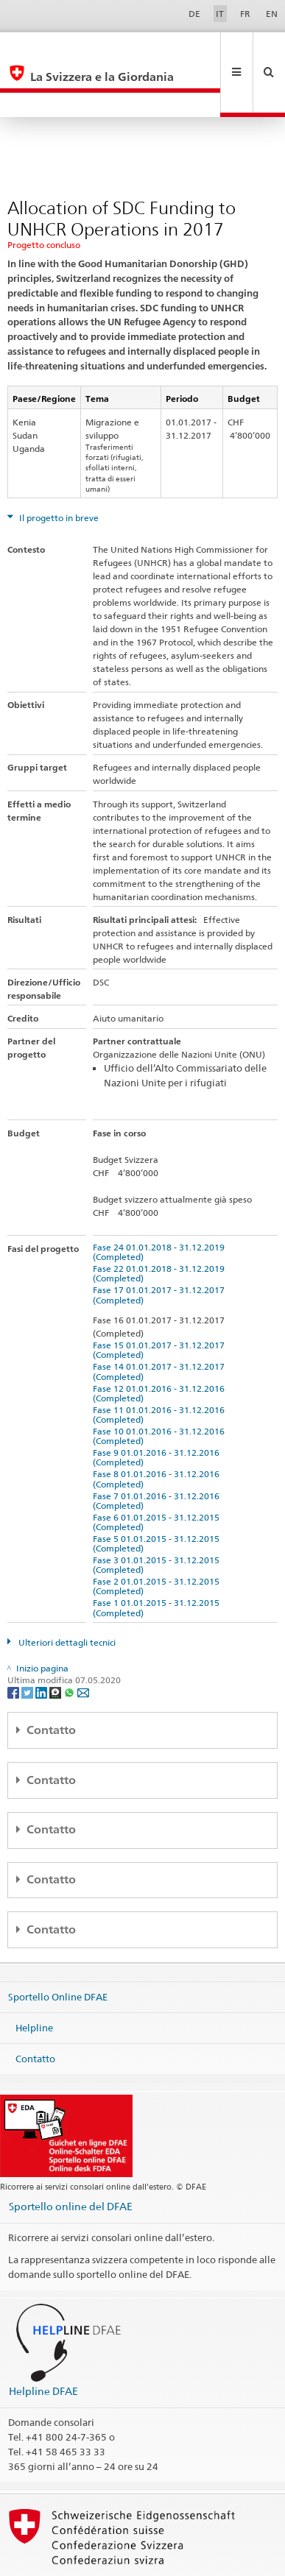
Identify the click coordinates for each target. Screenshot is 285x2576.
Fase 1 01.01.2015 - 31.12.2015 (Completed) (158, 1558)
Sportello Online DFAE (58, 1947)
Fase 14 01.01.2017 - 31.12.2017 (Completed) (161, 1321)
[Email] (83, 1642)
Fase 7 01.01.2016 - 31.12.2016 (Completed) (158, 1451)
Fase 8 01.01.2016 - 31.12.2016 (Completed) (158, 1429)
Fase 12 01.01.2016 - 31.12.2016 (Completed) (161, 1344)
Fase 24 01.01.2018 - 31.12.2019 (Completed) (161, 1202)
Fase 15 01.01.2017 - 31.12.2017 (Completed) (161, 1300)
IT (220, 13)
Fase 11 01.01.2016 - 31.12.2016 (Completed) (161, 1365)
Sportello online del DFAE (71, 2157)
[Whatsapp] (70, 1642)
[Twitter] (28, 1642)
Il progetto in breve (58, 468)
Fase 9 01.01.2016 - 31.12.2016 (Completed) (158, 1408)
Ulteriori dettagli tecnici (66, 1593)
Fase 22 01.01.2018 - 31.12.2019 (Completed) (161, 1224)
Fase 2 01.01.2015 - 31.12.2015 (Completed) (158, 1536)
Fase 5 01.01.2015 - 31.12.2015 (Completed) (158, 1494)
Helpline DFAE (43, 2341)
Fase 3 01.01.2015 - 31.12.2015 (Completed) (158, 1515)
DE (194, 13)
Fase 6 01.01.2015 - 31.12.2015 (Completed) (158, 1472)
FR (245, 13)
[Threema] (56, 1642)
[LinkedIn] (42, 1642)
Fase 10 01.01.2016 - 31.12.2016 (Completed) (161, 1386)
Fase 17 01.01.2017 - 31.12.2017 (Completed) (161, 1245)
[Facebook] (14, 1642)
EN (272, 13)
